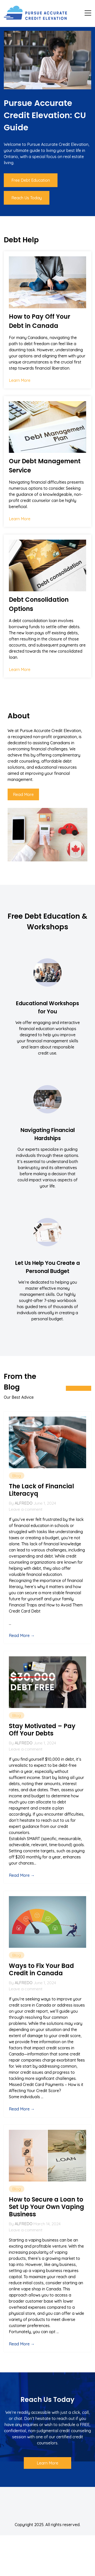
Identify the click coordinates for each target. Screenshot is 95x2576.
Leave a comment (25, 1509)
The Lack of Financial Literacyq (41, 1490)
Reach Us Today (26, 197)
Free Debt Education (30, 180)
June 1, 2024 (44, 1503)
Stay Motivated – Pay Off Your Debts (42, 1730)
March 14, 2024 (47, 2223)
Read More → (22, 1635)
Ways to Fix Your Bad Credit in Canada (41, 1969)
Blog (16, 1475)
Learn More (19, 380)
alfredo (23, 1503)
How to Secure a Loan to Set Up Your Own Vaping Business (46, 2207)
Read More (23, 794)
